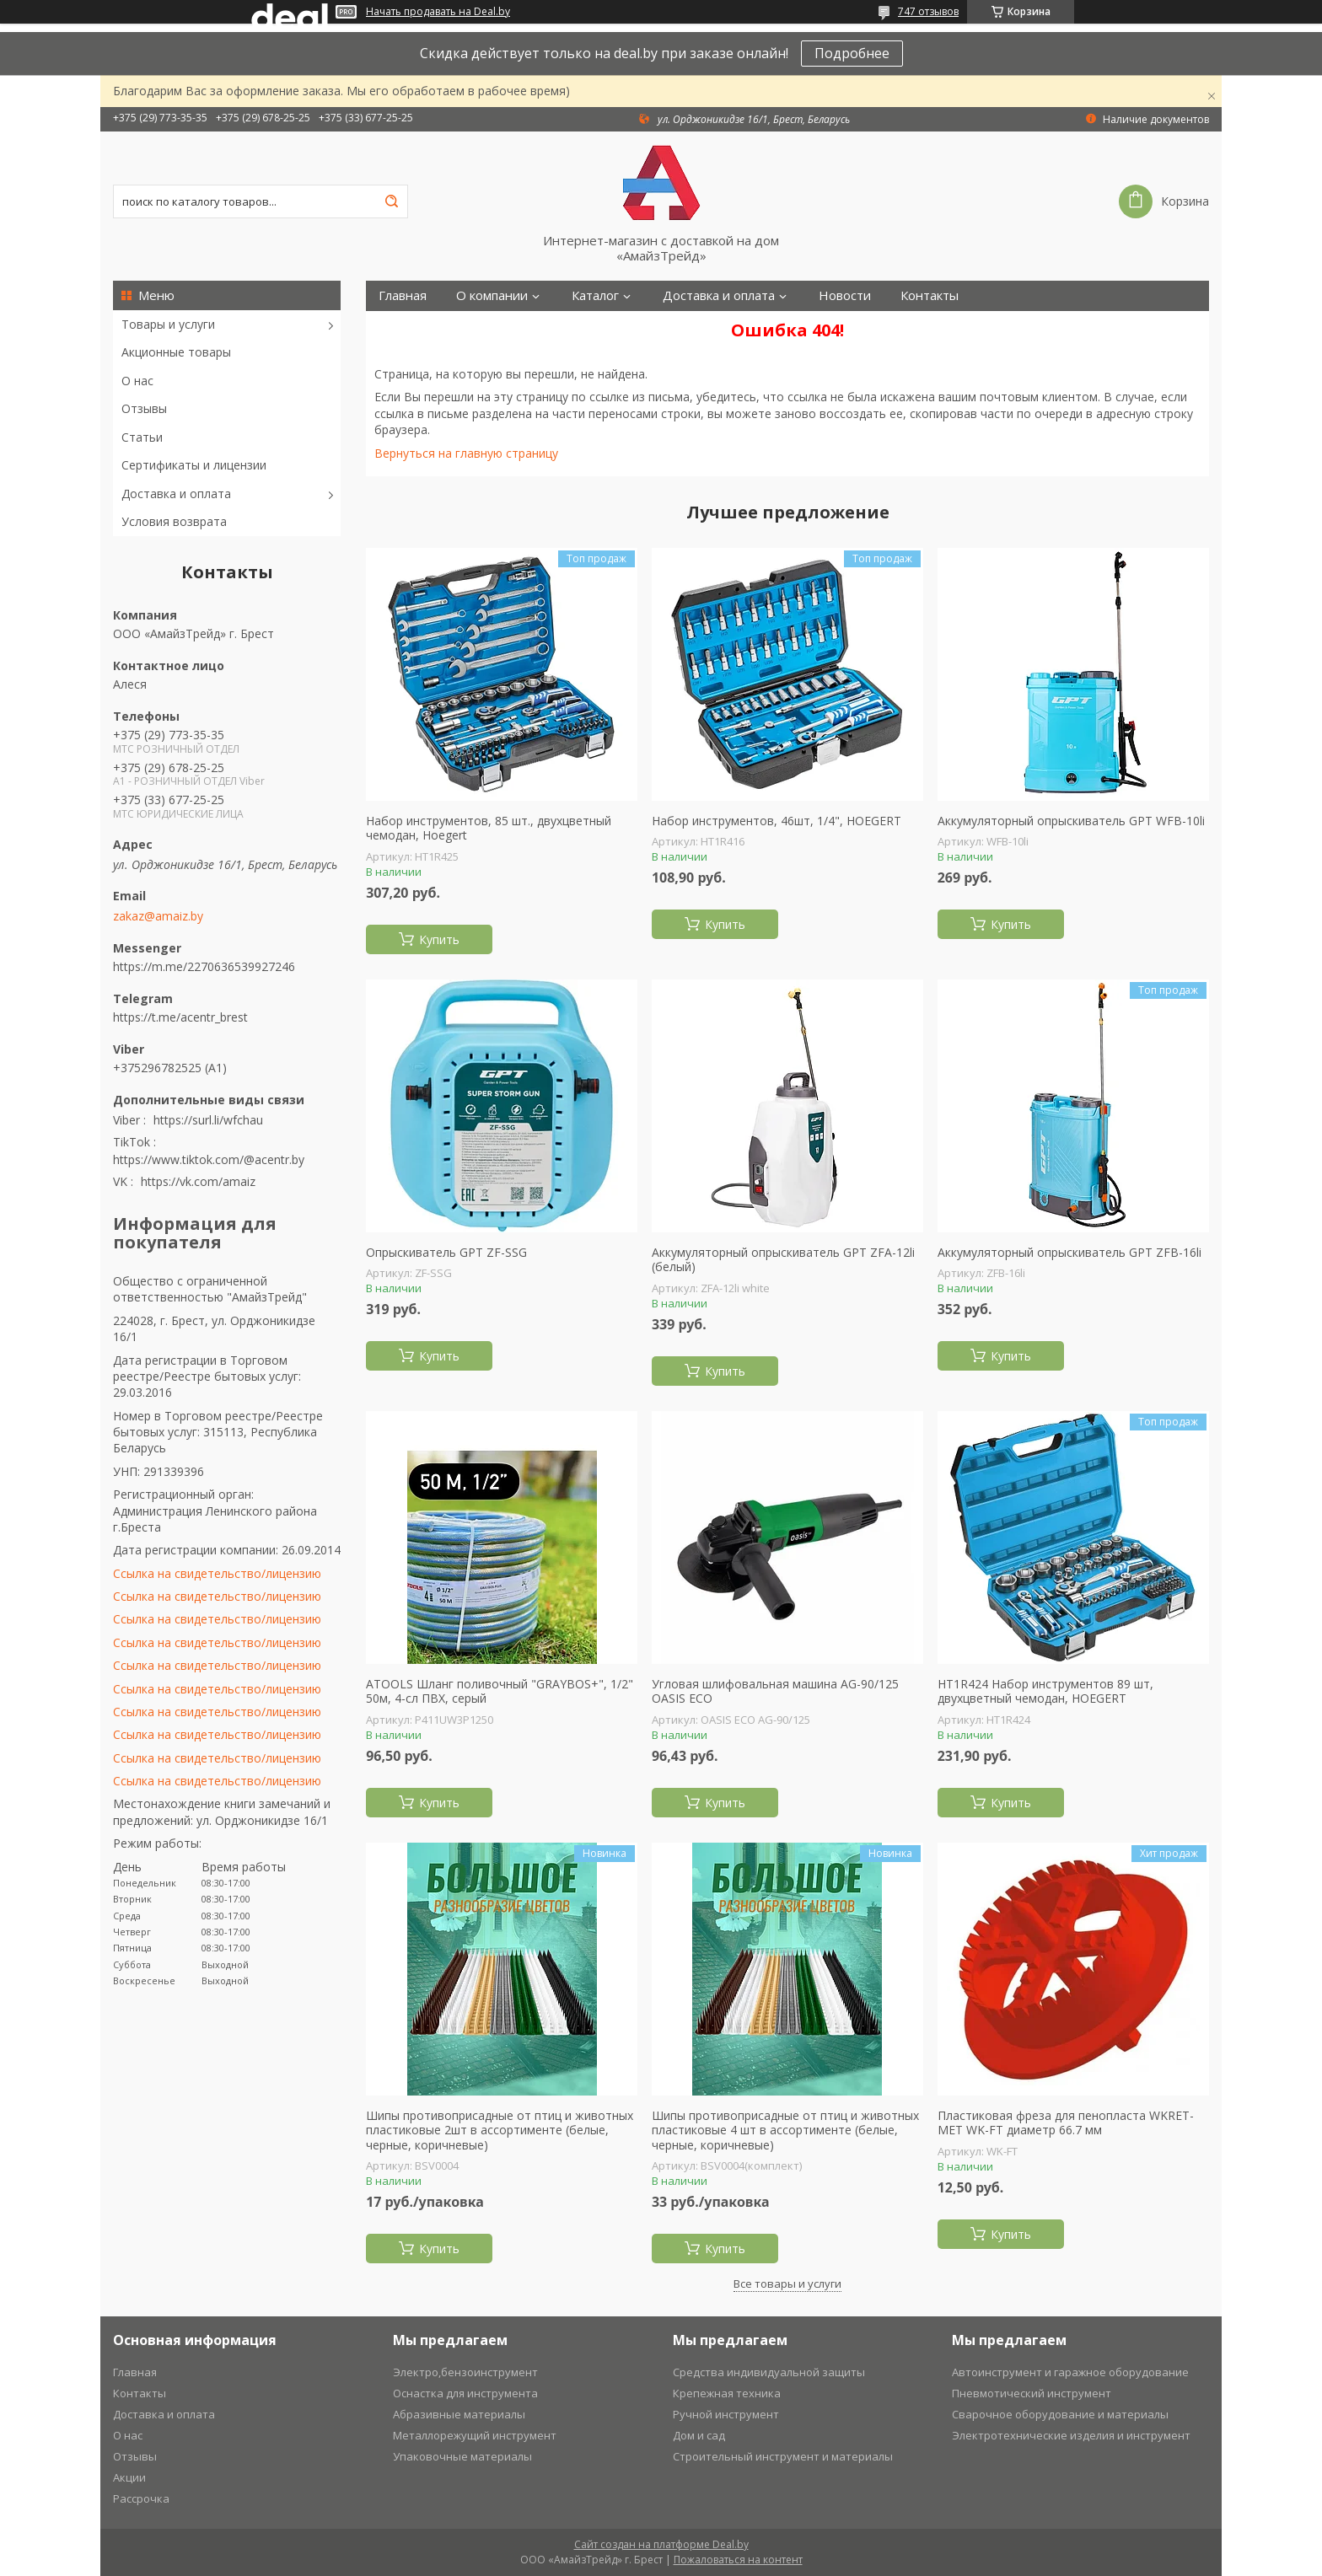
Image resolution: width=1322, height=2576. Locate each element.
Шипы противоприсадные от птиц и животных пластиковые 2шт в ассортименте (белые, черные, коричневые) (499, 2130)
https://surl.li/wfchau (208, 1120)
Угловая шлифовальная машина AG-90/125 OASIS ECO (775, 1691)
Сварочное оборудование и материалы (1060, 2414)
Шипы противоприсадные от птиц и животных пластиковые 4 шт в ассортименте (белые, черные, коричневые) (785, 2130)
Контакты (929, 295)
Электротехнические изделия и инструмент (1071, 2435)
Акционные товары (176, 352)
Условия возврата (174, 521)
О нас (137, 381)
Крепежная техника (727, 2393)
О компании (492, 295)
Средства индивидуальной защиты (769, 2372)
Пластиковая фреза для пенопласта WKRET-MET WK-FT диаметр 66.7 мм (1066, 2123)
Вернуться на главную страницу (466, 453)
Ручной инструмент (726, 2414)
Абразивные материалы (459, 2414)
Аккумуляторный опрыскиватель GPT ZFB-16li (1069, 1252)
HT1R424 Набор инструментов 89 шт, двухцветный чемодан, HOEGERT (1045, 1691)
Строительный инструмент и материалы (783, 2456)
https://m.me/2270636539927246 (204, 966)
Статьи (142, 437)
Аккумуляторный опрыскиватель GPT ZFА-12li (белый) (783, 1260)
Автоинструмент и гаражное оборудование (1070, 2372)
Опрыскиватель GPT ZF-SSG (446, 1252)
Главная (403, 295)
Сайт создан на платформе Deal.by (661, 2544)
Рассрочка (141, 2498)
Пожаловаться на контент (738, 2559)
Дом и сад (699, 2435)
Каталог (595, 295)
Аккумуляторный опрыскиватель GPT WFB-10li (1071, 821)
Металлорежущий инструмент (474, 2435)
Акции (129, 2477)
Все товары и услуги (787, 2283)
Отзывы (144, 408)
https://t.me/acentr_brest (180, 1017)
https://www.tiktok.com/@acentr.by (208, 1159)
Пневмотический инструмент (1031, 2393)
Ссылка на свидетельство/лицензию (217, 1573)
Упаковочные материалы (462, 2456)
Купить (439, 939)
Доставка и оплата (176, 494)
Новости (845, 295)
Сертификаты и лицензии (193, 465)
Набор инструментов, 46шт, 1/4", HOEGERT (776, 821)
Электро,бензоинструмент (465, 2372)
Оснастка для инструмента (465, 2393)
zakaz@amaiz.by (158, 916)
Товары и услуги (168, 324)
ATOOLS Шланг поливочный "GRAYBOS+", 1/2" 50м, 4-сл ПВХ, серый (499, 1691)
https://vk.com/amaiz (198, 1181)
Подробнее (851, 53)
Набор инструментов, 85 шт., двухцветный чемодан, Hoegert (488, 828)
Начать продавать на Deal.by (438, 12)
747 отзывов (928, 11)
